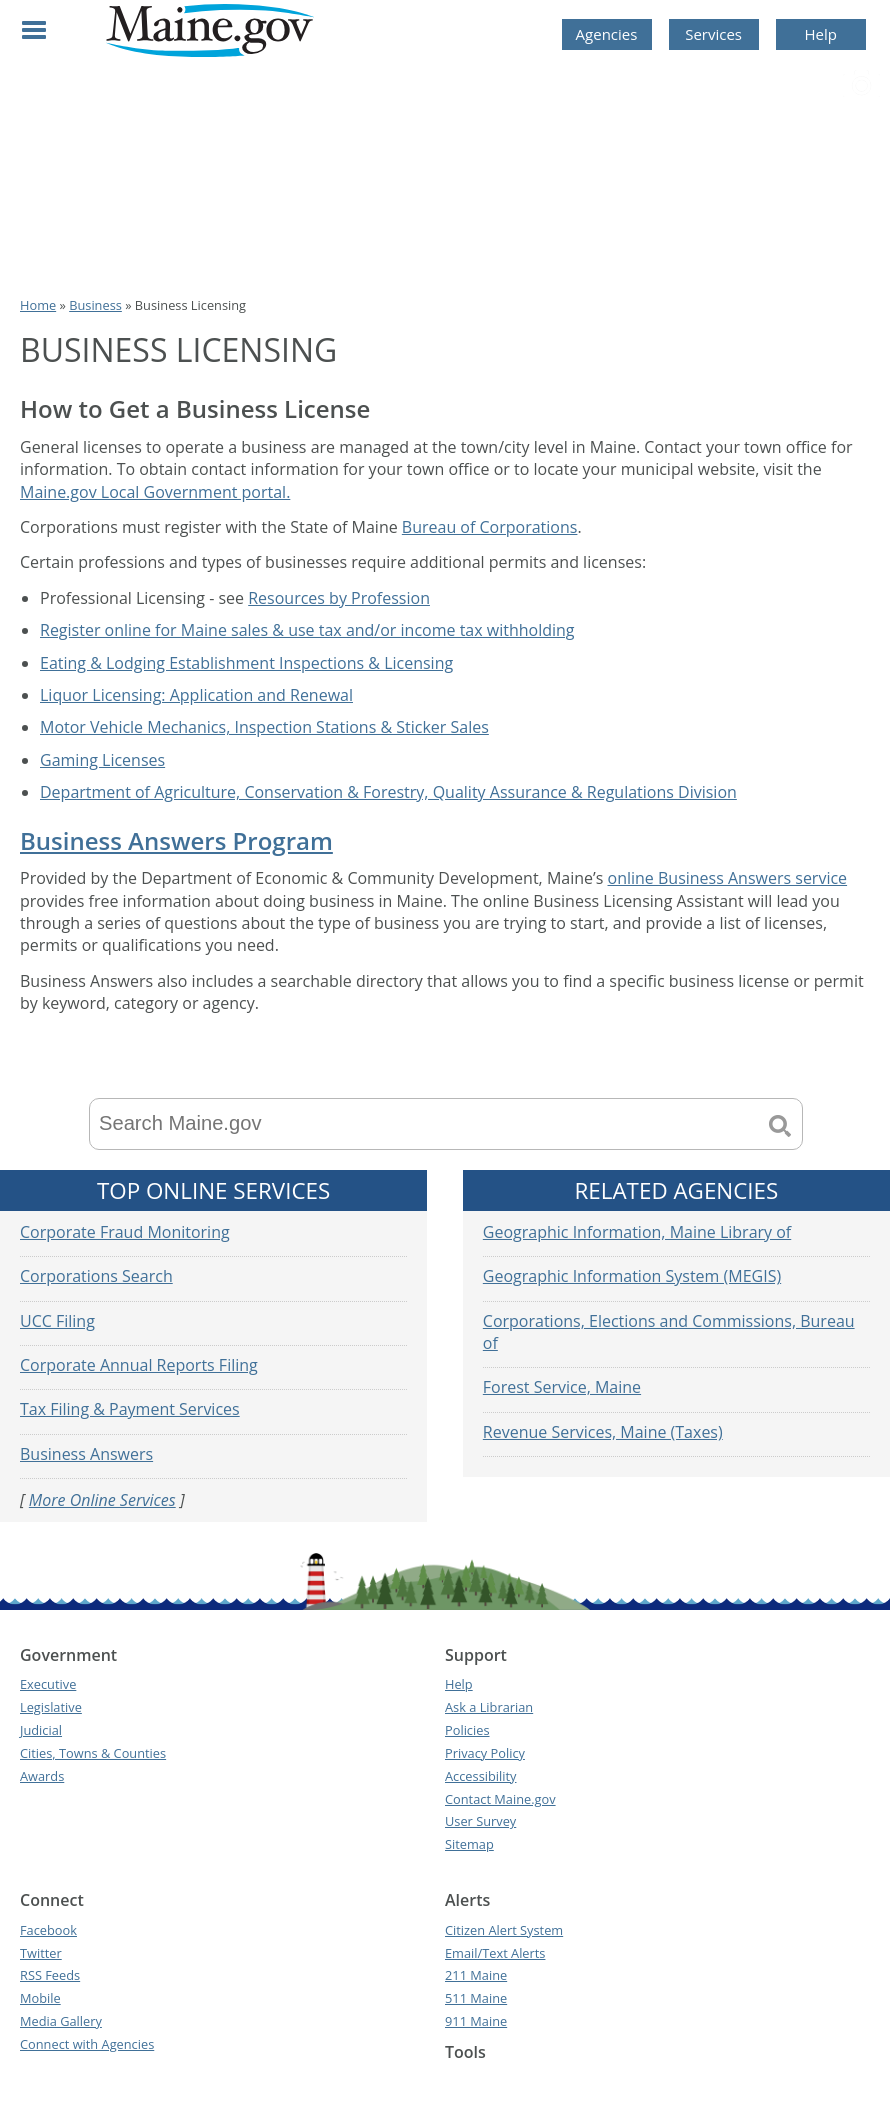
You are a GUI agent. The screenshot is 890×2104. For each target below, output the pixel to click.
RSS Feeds (50, 1975)
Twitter (41, 1953)
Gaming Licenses (102, 760)
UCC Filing (57, 1321)
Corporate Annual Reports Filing (139, 1365)
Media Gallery (61, 2021)
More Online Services (102, 1500)
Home (38, 305)
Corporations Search (96, 1276)
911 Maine (476, 2021)
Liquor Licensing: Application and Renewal (196, 695)
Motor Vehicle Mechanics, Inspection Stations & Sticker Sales (264, 727)
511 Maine (476, 1998)
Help (821, 34)
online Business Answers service (728, 878)
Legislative (51, 1707)
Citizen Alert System (504, 1930)
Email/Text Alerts (495, 1953)
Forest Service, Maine (562, 1387)
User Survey (480, 1821)
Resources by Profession (339, 598)
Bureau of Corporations (490, 527)
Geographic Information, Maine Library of (637, 1232)
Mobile (40, 1998)
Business (95, 305)
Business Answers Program (176, 840)
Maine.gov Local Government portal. (155, 492)
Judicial (41, 1730)
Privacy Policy (485, 1753)
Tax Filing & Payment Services (130, 1409)
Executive (48, 1684)
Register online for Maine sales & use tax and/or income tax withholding (307, 630)
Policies (467, 1730)
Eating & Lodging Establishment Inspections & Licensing (246, 663)
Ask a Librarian (489, 1707)
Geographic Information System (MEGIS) (632, 1276)
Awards (42, 1776)
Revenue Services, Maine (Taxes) (603, 1432)
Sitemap (469, 1844)
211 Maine (476, 1975)
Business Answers (86, 1454)
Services (713, 34)
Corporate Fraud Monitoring (125, 1232)
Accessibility (480, 1776)
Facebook (48, 1930)
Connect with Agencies (87, 2044)
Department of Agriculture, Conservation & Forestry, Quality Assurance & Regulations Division (388, 792)
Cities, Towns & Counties (93, 1753)
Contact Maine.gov (500, 1799)
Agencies (607, 34)
